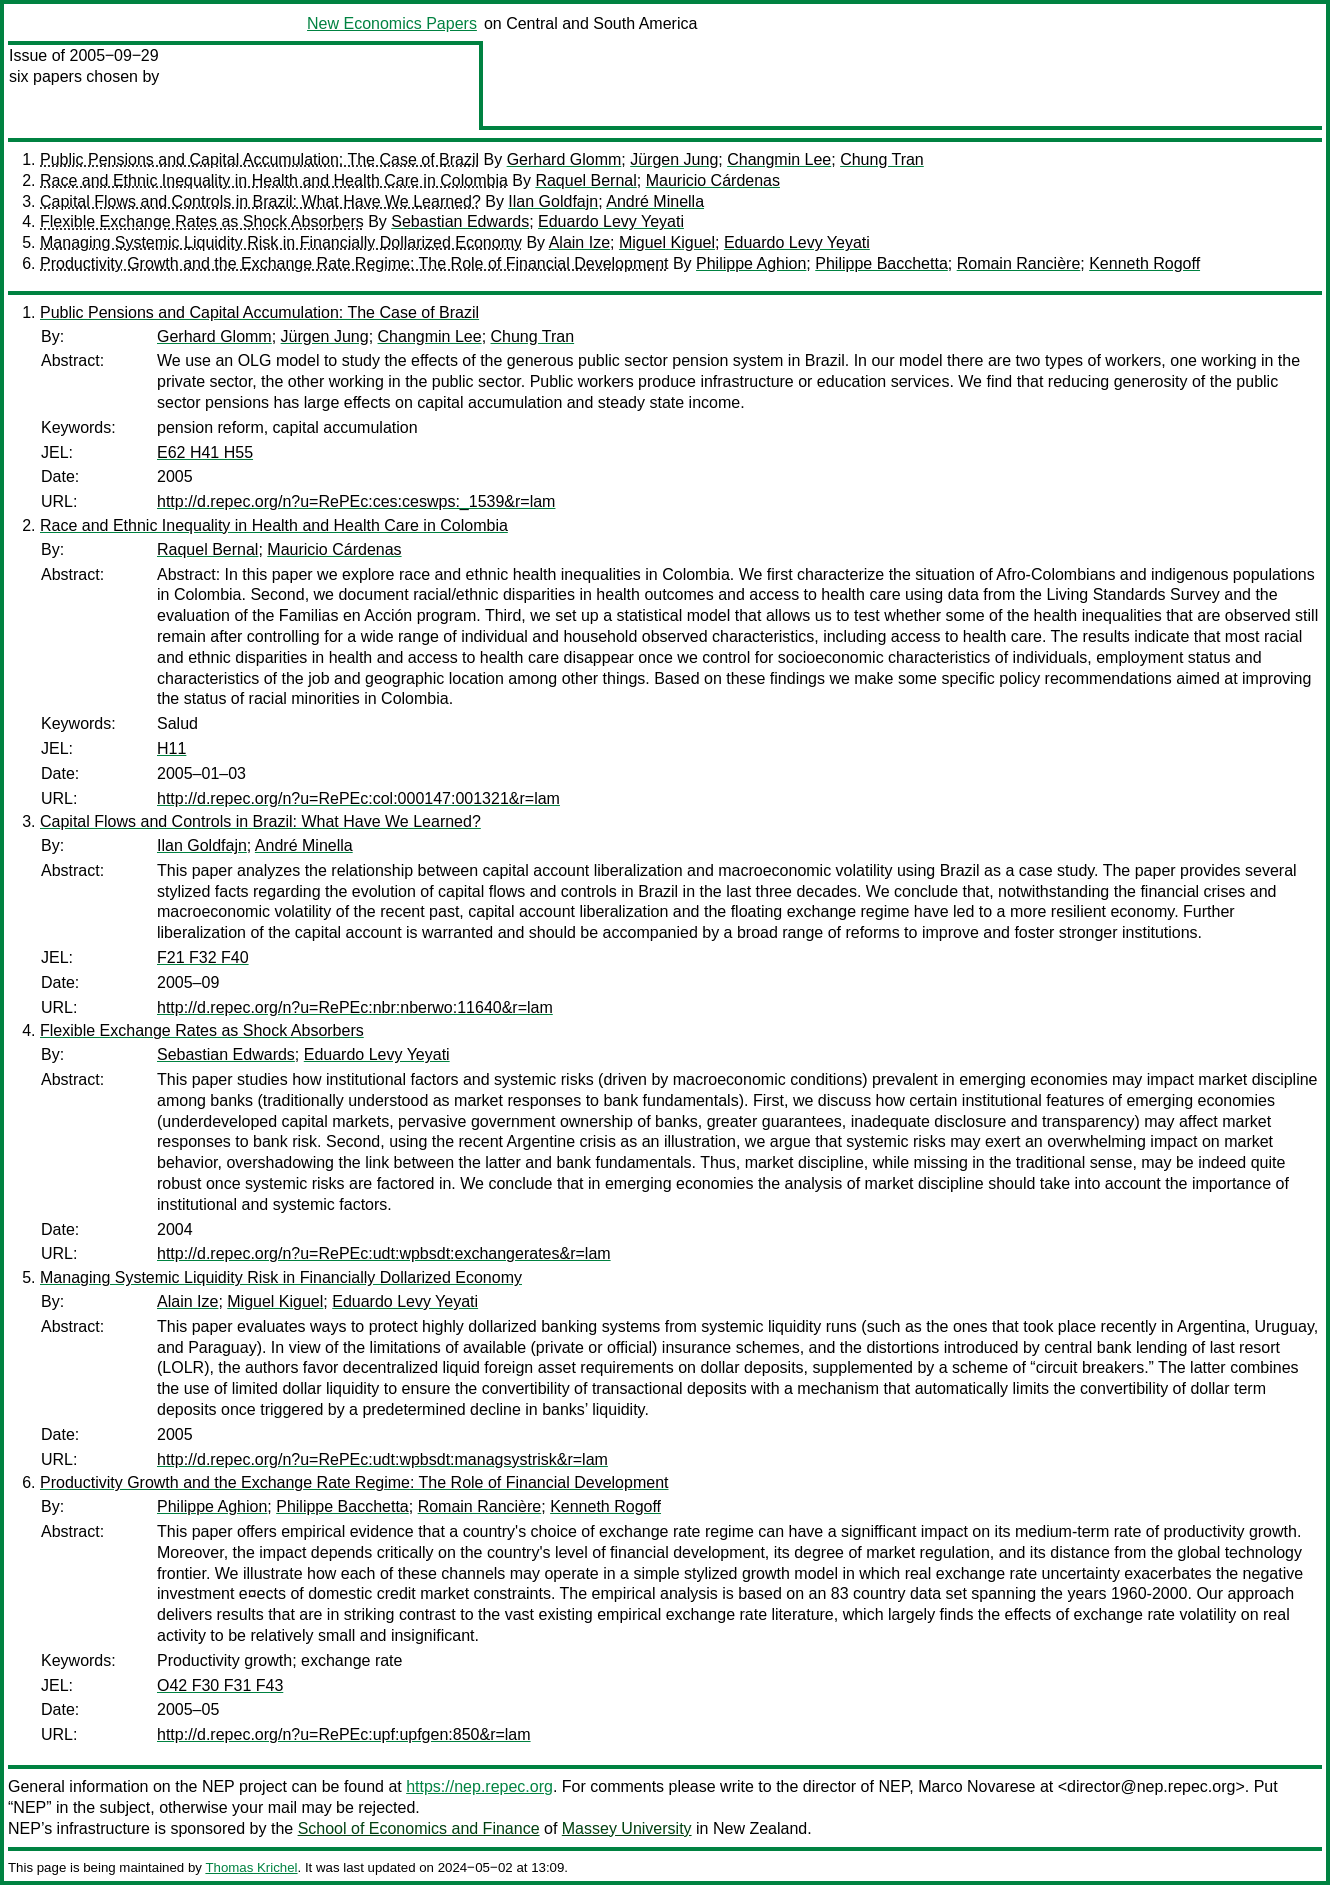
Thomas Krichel (251, 1867)
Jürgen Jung (674, 159)
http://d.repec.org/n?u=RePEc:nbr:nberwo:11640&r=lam (355, 1007)
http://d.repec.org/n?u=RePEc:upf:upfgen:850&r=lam (344, 1734)
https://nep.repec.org (479, 1786)
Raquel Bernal (585, 180)
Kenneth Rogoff (1144, 263)
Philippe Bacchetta (881, 263)
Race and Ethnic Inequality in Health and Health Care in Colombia (274, 180)
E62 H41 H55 (205, 452)
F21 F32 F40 (203, 957)
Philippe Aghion (751, 263)
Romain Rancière (1019, 263)
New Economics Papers (392, 23)
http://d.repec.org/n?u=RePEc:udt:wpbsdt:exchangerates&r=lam (384, 1253)
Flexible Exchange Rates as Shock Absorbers (202, 221)
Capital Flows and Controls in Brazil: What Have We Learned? (260, 201)
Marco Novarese (976, 1786)
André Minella (655, 201)
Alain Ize (579, 242)
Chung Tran (882, 159)
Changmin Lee (779, 159)
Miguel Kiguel (667, 242)
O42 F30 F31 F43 (220, 1685)
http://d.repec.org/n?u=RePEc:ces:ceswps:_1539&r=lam (356, 501)
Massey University (627, 1828)
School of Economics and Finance (419, 1828)
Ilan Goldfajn (553, 201)
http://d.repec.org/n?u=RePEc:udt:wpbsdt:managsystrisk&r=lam (382, 1459)
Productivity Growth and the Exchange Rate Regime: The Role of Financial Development (354, 263)
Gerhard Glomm (564, 159)
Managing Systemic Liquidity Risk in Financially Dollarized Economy (281, 242)
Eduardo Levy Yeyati (611, 221)
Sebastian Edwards (460, 221)
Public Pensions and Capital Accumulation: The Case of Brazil (259, 159)
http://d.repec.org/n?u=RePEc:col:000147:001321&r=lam (358, 798)
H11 (171, 748)
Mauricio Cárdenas (713, 180)
